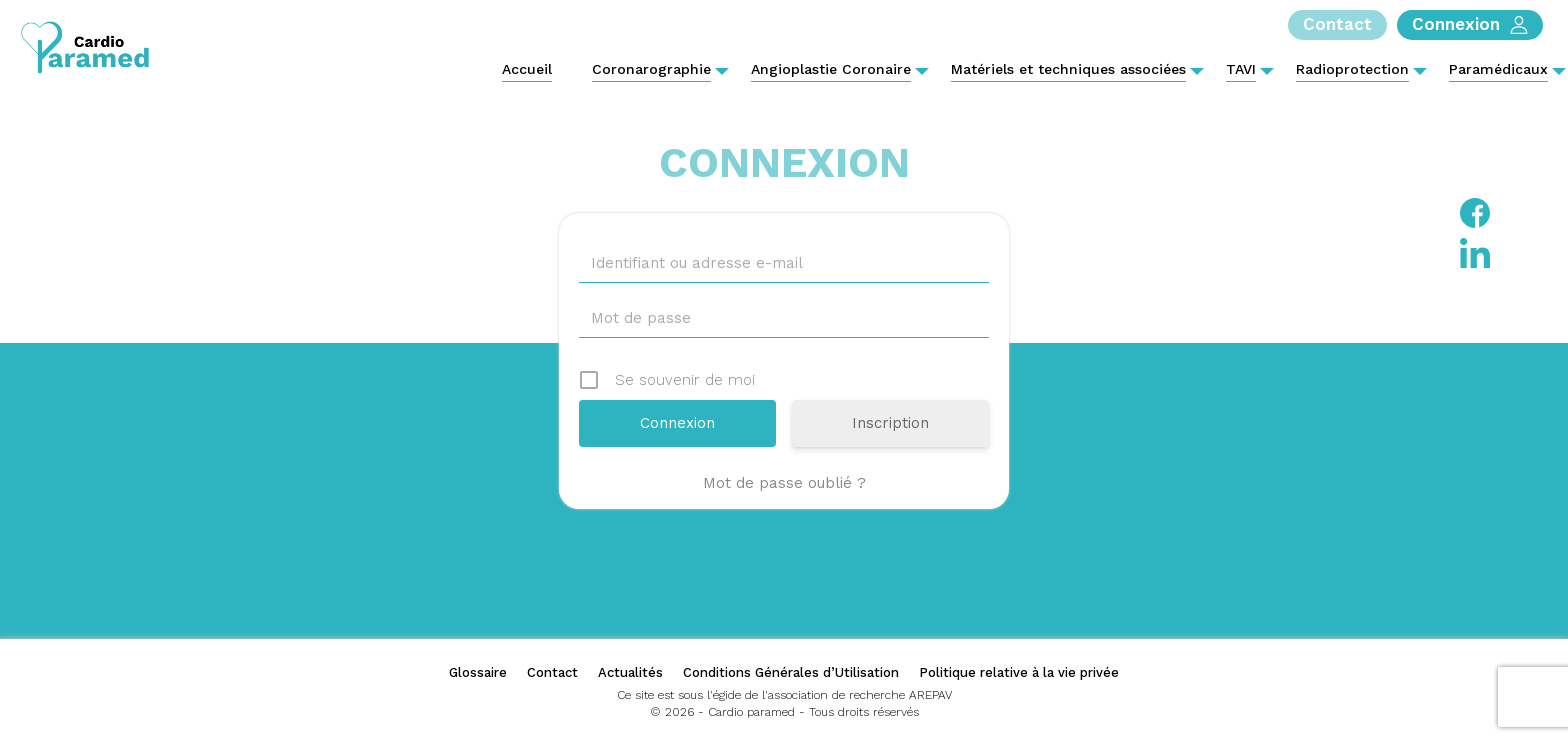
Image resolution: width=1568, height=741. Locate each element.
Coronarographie (651, 69)
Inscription (890, 423)
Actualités (630, 672)
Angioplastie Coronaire (831, 69)
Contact (552, 672)
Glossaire (478, 672)
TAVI (1241, 69)
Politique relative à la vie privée (1019, 672)
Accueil (527, 69)
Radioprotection (1352, 69)
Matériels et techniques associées (1068, 69)
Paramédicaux (1498, 69)
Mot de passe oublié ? (784, 483)
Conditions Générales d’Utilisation (791, 672)
